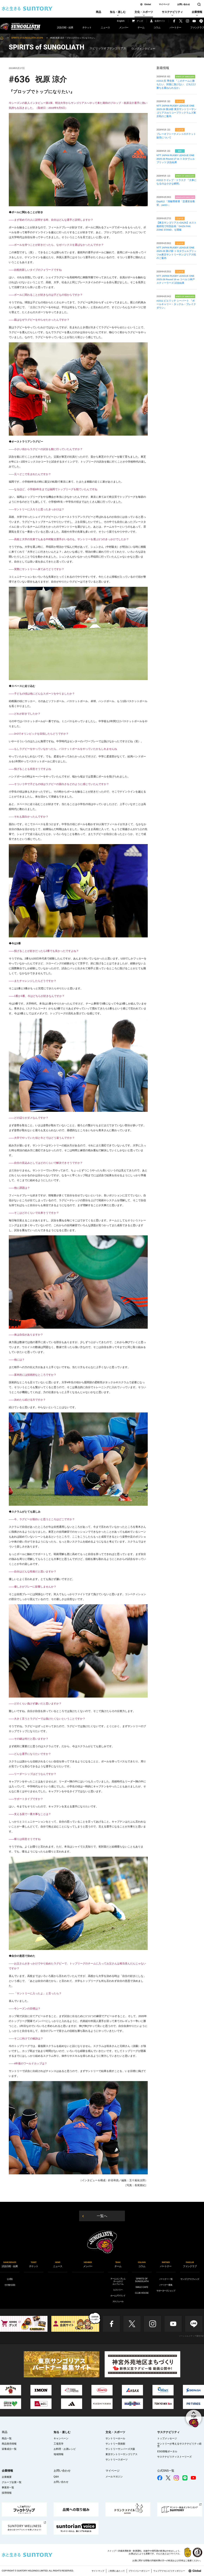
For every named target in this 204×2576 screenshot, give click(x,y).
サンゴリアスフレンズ (189, 2279)
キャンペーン (61, 2438)
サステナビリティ (172, 11)
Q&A (56, 2476)
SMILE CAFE (142, 2287)
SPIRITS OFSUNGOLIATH (142, 2280)
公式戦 (9, 2279)
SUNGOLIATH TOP (2, 38)
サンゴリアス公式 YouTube (194, 21)
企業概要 (7, 2477)
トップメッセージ (167, 2438)
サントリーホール (115, 2438)
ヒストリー (118, 2290)
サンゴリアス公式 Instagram (187, 21)
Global (147, 4)
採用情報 (7, 2492)
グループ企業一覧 (11, 2482)
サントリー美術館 (115, 2443)
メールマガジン (114, 2476)
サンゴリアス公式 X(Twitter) (180, 21)
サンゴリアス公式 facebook (174, 21)
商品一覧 (7, 2438)
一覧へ (102, 2216)
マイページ (164, 4)
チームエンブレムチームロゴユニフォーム (117, 2281)
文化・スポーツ (144, 11)
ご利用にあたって (116, 2571)
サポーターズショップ (166, 2290)
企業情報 (197, 11)
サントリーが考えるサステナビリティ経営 (179, 2445)
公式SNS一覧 (165, 2470)
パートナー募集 (165, 2285)
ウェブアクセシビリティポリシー (169, 2571)
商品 (98, 11)
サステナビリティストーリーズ (174, 2456)
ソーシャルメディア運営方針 (191, 2336)
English (121, 21)
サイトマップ (98, 2571)
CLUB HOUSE (142, 2293)
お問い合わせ (183, 4)
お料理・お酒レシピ (65, 2449)
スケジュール (117, 2301)
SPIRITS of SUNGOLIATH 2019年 (27, 38)
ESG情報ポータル (167, 2451)
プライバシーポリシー (139, 2571)
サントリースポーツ (117, 2459)
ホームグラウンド (117, 2295)
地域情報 (58, 2454)
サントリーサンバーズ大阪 (120, 2449)
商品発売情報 (9, 2443)
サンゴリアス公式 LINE (201, 21)
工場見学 (58, 2443)
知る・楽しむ (118, 11)
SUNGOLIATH (22, 26)
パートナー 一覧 (165, 2279)
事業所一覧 (8, 2487)
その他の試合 (9, 2285)
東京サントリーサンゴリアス (122, 2454)
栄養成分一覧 (9, 2449)
